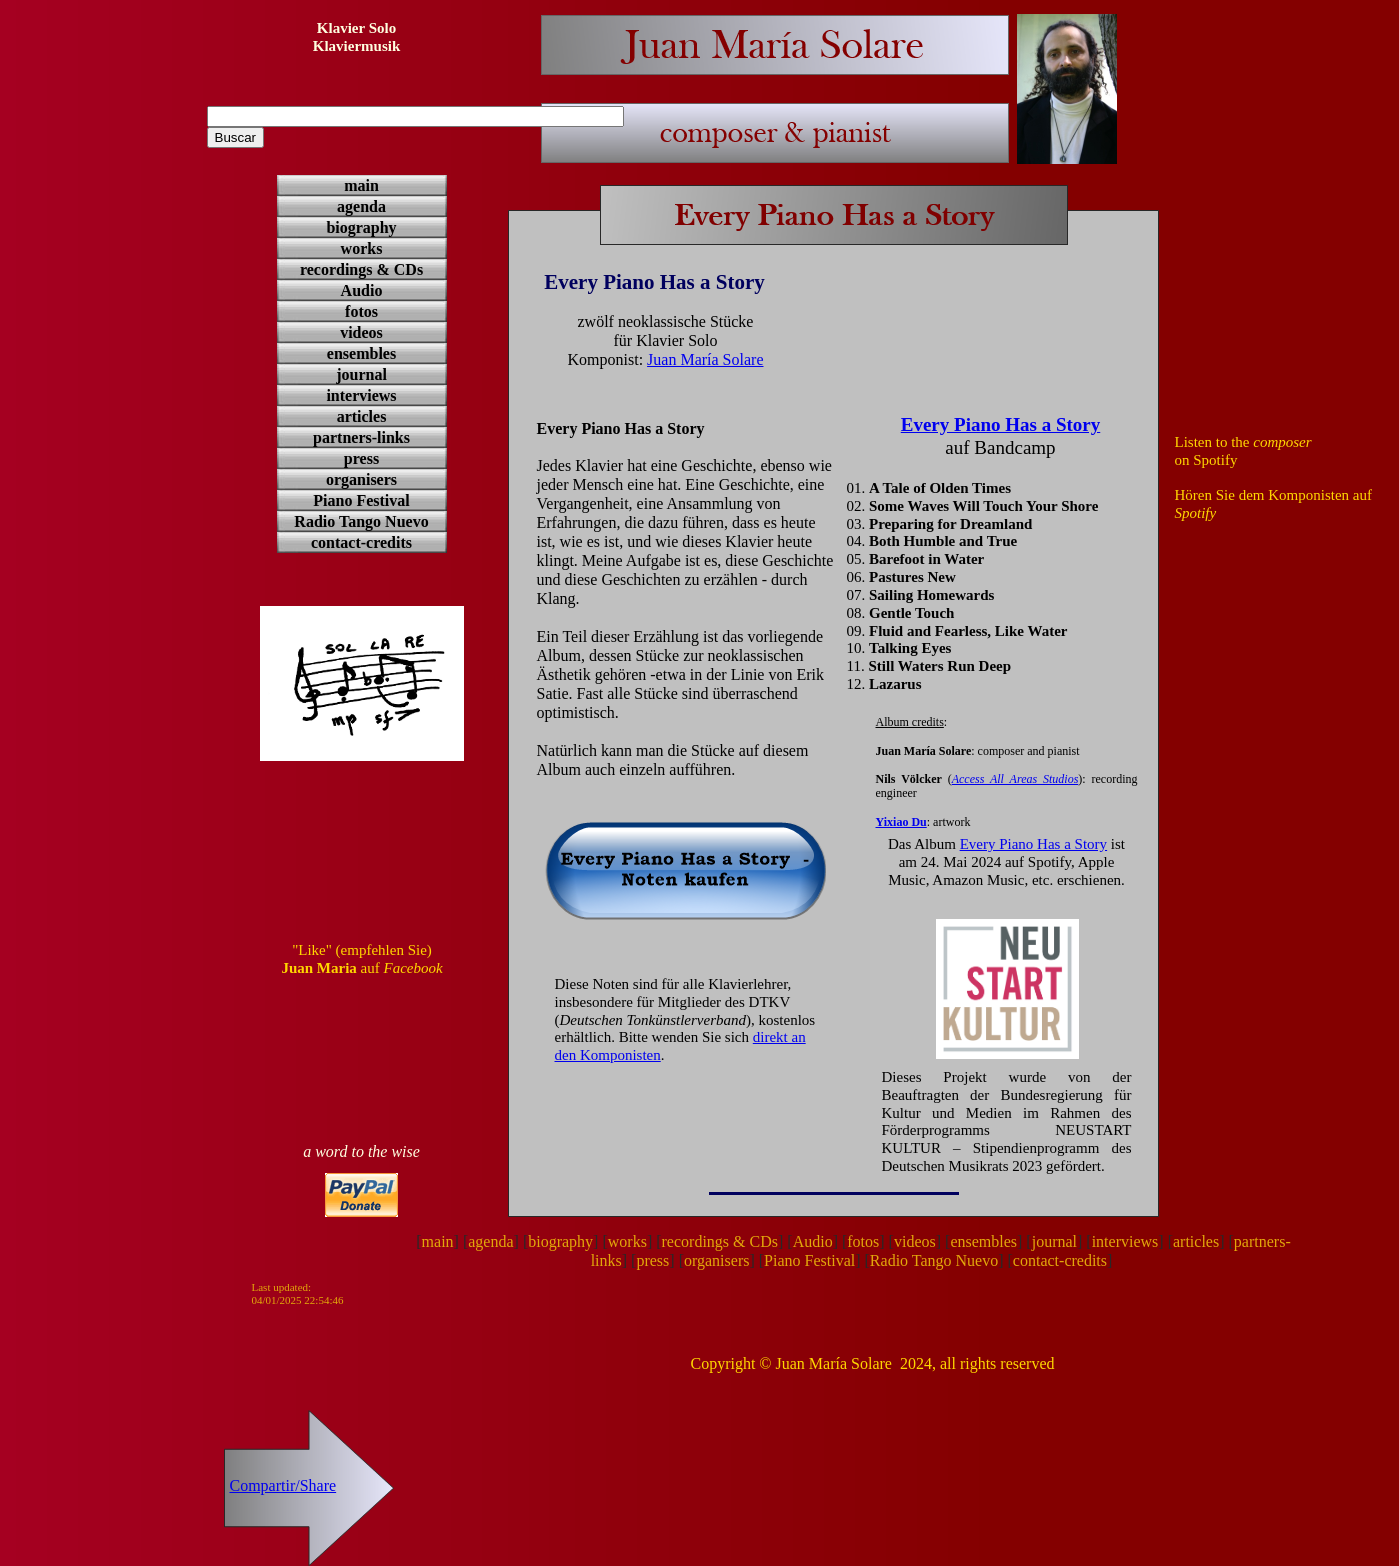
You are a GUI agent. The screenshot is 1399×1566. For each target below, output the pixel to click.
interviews (1125, 1241)
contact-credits (1060, 1260)
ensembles (983, 1241)
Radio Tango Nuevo (934, 1260)
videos (915, 1241)
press (652, 1260)
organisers (716, 1260)
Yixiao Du (901, 822)
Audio (813, 1241)
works (627, 1241)
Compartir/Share (283, 1485)
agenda (490, 1241)
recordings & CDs (720, 1241)
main (438, 1241)
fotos (863, 1241)
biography (560, 1241)
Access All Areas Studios (1015, 779)
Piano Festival (809, 1260)
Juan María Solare (705, 359)
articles (1196, 1241)
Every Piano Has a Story (1033, 844)
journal (1054, 1241)
